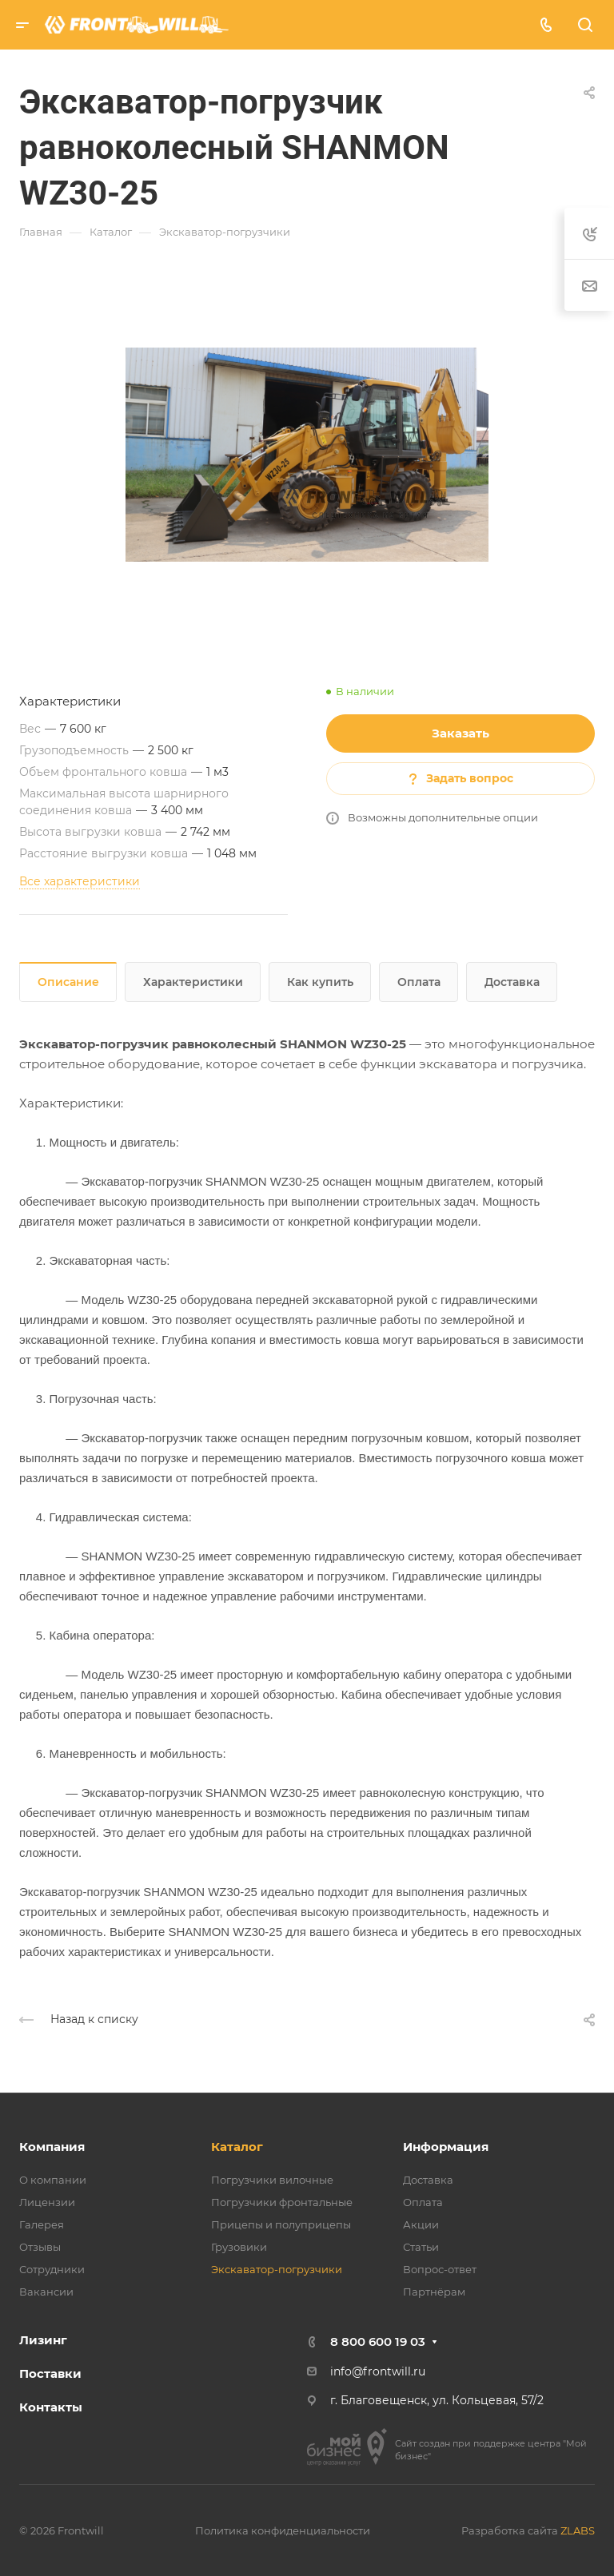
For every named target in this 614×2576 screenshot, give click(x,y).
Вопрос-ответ (439, 2269)
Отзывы (40, 2246)
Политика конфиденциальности (282, 2530)
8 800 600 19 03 (377, 2341)
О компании (52, 2179)
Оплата (419, 982)
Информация (445, 2146)
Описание (68, 982)
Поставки (50, 2373)
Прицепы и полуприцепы (281, 2224)
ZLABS (577, 2530)
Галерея (41, 2224)
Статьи (421, 2246)
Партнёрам (434, 2291)
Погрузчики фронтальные (282, 2202)
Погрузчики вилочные (272, 2179)
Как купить (320, 982)
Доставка (512, 982)
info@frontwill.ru (377, 2371)
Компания (52, 2146)
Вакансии (46, 2291)
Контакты (50, 2407)
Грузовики (239, 2246)
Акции (421, 2224)
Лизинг (43, 2339)
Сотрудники (52, 2269)
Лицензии (47, 2202)
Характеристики (193, 982)
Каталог (237, 2146)
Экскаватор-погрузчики (276, 2269)
